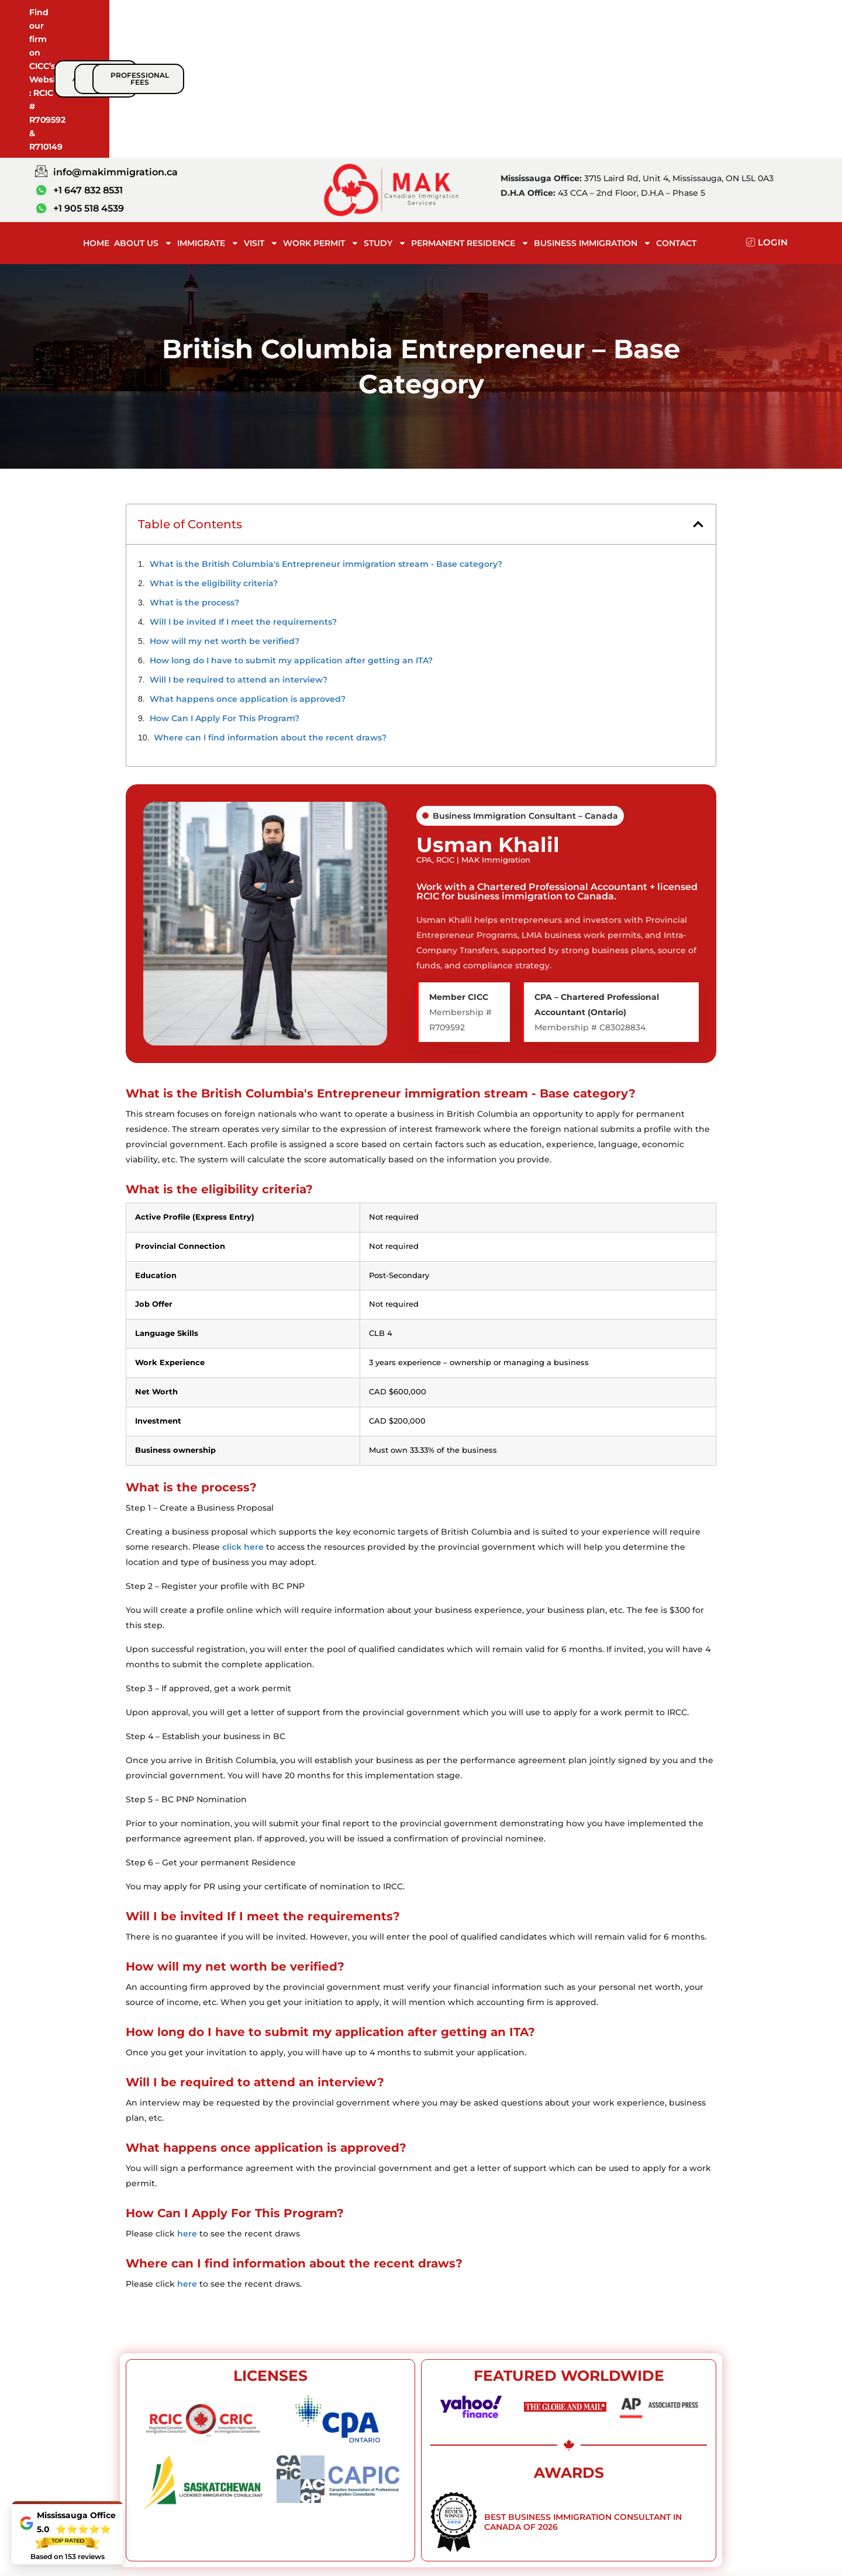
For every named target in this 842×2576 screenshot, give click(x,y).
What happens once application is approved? (248, 583)
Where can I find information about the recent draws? (270, 622)
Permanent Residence (470, 127)
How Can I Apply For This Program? (224, 602)
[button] (698, 408)
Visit (261, 127)
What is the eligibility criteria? (214, 467)
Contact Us (714, 2527)
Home (96, 127)
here (187, 2118)
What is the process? (194, 487)
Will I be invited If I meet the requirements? (243, 506)
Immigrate (208, 127)
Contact (676, 127)
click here (243, 1431)
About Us (143, 127)
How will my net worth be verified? (224, 525)
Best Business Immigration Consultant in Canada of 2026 (583, 2406)
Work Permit (321, 127)
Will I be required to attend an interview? (238, 564)
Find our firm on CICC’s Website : (100, 21)
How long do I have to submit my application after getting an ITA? (291, 544)
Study (385, 127)
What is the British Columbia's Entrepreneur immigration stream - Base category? (326, 448)
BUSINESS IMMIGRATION (592, 127)
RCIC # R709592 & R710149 (226, 21)
